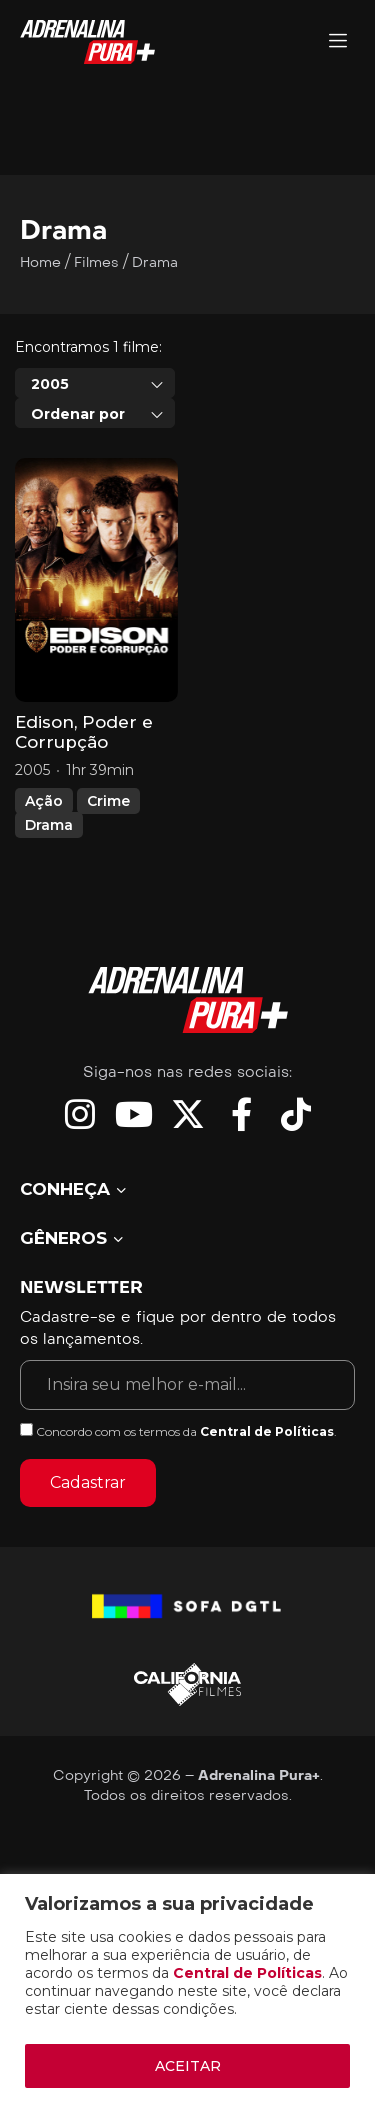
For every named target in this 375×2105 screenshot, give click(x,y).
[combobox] (95, 383)
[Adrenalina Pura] (338, 42)
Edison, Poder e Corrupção (84, 732)
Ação (44, 801)
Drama (49, 825)
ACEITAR (188, 2066)
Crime (108, 801)
